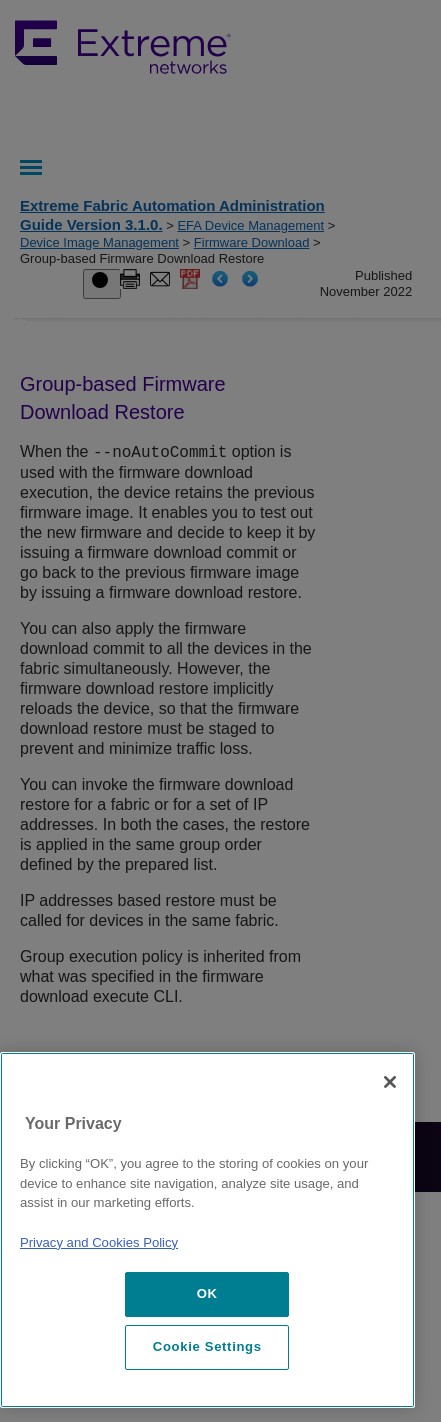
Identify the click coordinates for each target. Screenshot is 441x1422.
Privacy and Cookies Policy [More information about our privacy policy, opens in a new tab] (99, 1242)
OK (207, 1293)
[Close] (390, 1082)
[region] (207, 1230)
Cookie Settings (207, 1346)
